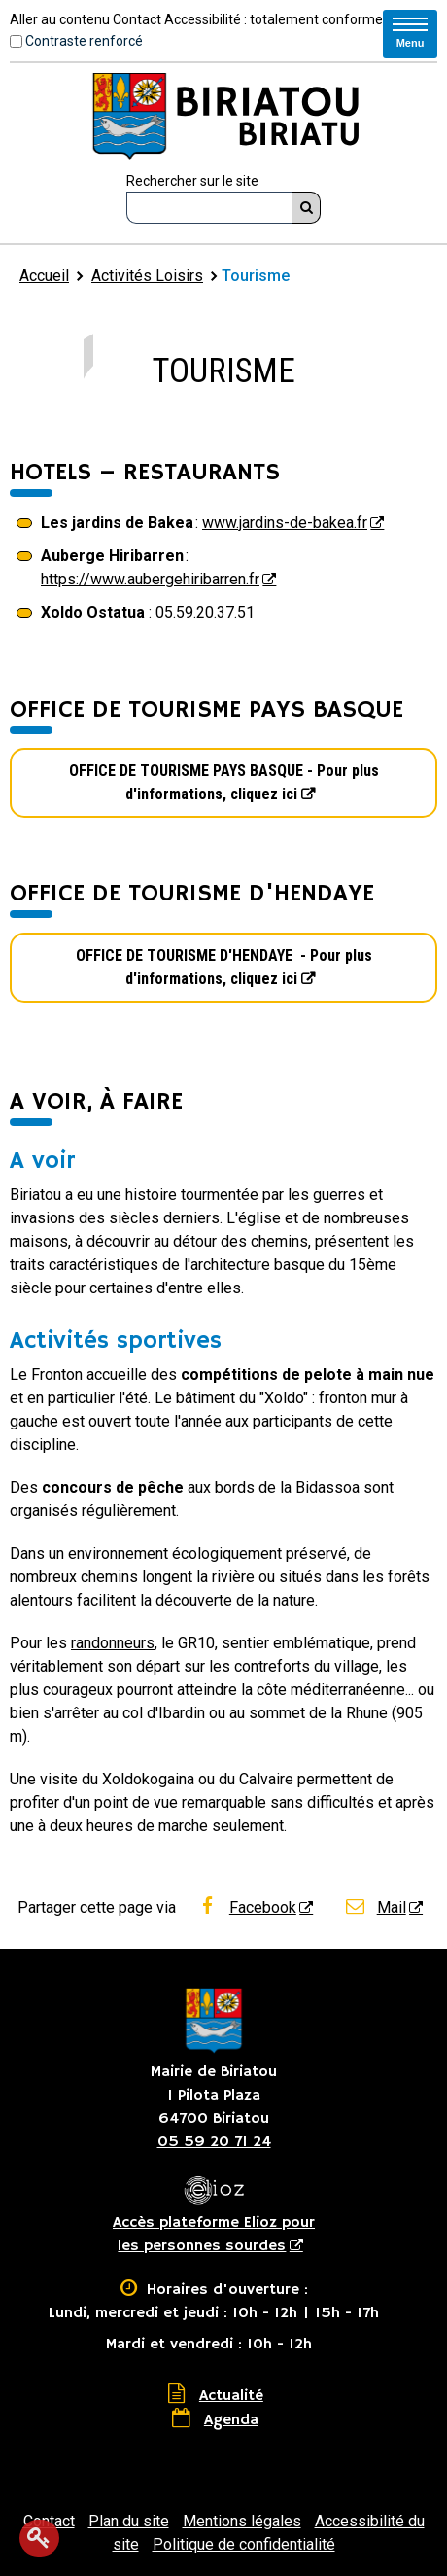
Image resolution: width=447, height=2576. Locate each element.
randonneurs (113, 1643)
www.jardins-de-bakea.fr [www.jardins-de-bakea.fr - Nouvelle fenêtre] (284, 522)
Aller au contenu (60, 19)
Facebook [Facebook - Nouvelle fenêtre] (245, 1907)
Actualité (231, 2396)
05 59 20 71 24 (214, 2142)
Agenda (231, 2420)
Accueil (44, 275)
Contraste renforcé (84, 41)
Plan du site (128, 2521)
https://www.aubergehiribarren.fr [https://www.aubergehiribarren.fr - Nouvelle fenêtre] (150, 579)
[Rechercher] (306, 208)
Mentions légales (242, 2521)
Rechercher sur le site (192, 181)
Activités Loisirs (147, 275)
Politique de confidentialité (244, 2544)
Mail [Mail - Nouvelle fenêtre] (374, 1907)
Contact (137, 19)
